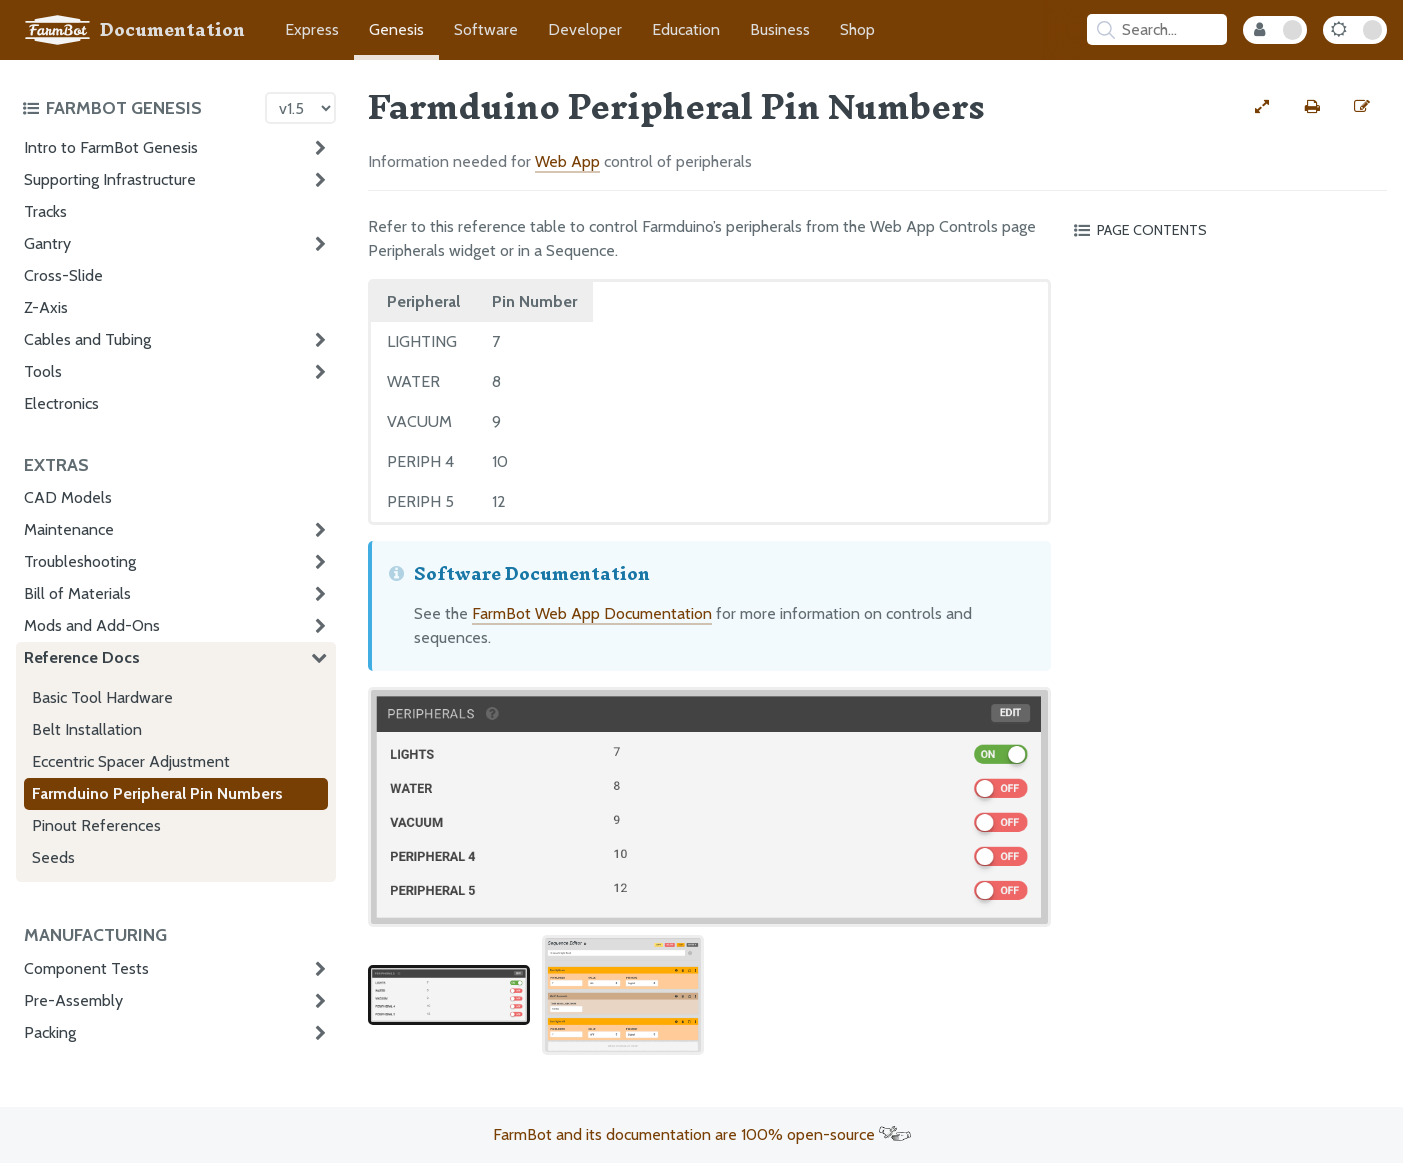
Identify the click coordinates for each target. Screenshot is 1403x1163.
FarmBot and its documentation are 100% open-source (702, 1134)
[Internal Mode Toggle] (1275, 30)
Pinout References (96, 825)
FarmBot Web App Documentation (592, 613)
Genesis (396, 29)
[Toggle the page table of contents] (1227, 230)
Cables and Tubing (87, 339)
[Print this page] (1312, 107)
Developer (585, 29)
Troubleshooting (80, 561)
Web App (567, 161)
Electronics (61, 403)
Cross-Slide (63, 275)
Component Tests (86, 968)
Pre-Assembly (73, 1000)
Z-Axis (46, 307)
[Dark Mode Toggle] (1355, 30)
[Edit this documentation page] (1362, 107)
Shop (857, 29)
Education (686, 29)
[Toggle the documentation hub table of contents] (138, 108)
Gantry (47, 243)
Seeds (53, 857)
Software (486, 29)
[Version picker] (300, 108)
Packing (50, 1032)
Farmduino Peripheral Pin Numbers (157, 793)
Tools (43, 371)
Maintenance (69, 529)
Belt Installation (87, 729)
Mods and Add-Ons (92, 625)
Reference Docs (82, 657)
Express (312, 29)
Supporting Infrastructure (110, 179)
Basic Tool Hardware (102, 697)
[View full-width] (1262, 107)
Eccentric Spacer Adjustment (131, 761)
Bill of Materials (77, 593)
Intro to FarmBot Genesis (111, 147)
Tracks (45, 211)
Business (780, 29)
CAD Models (68, 497)
